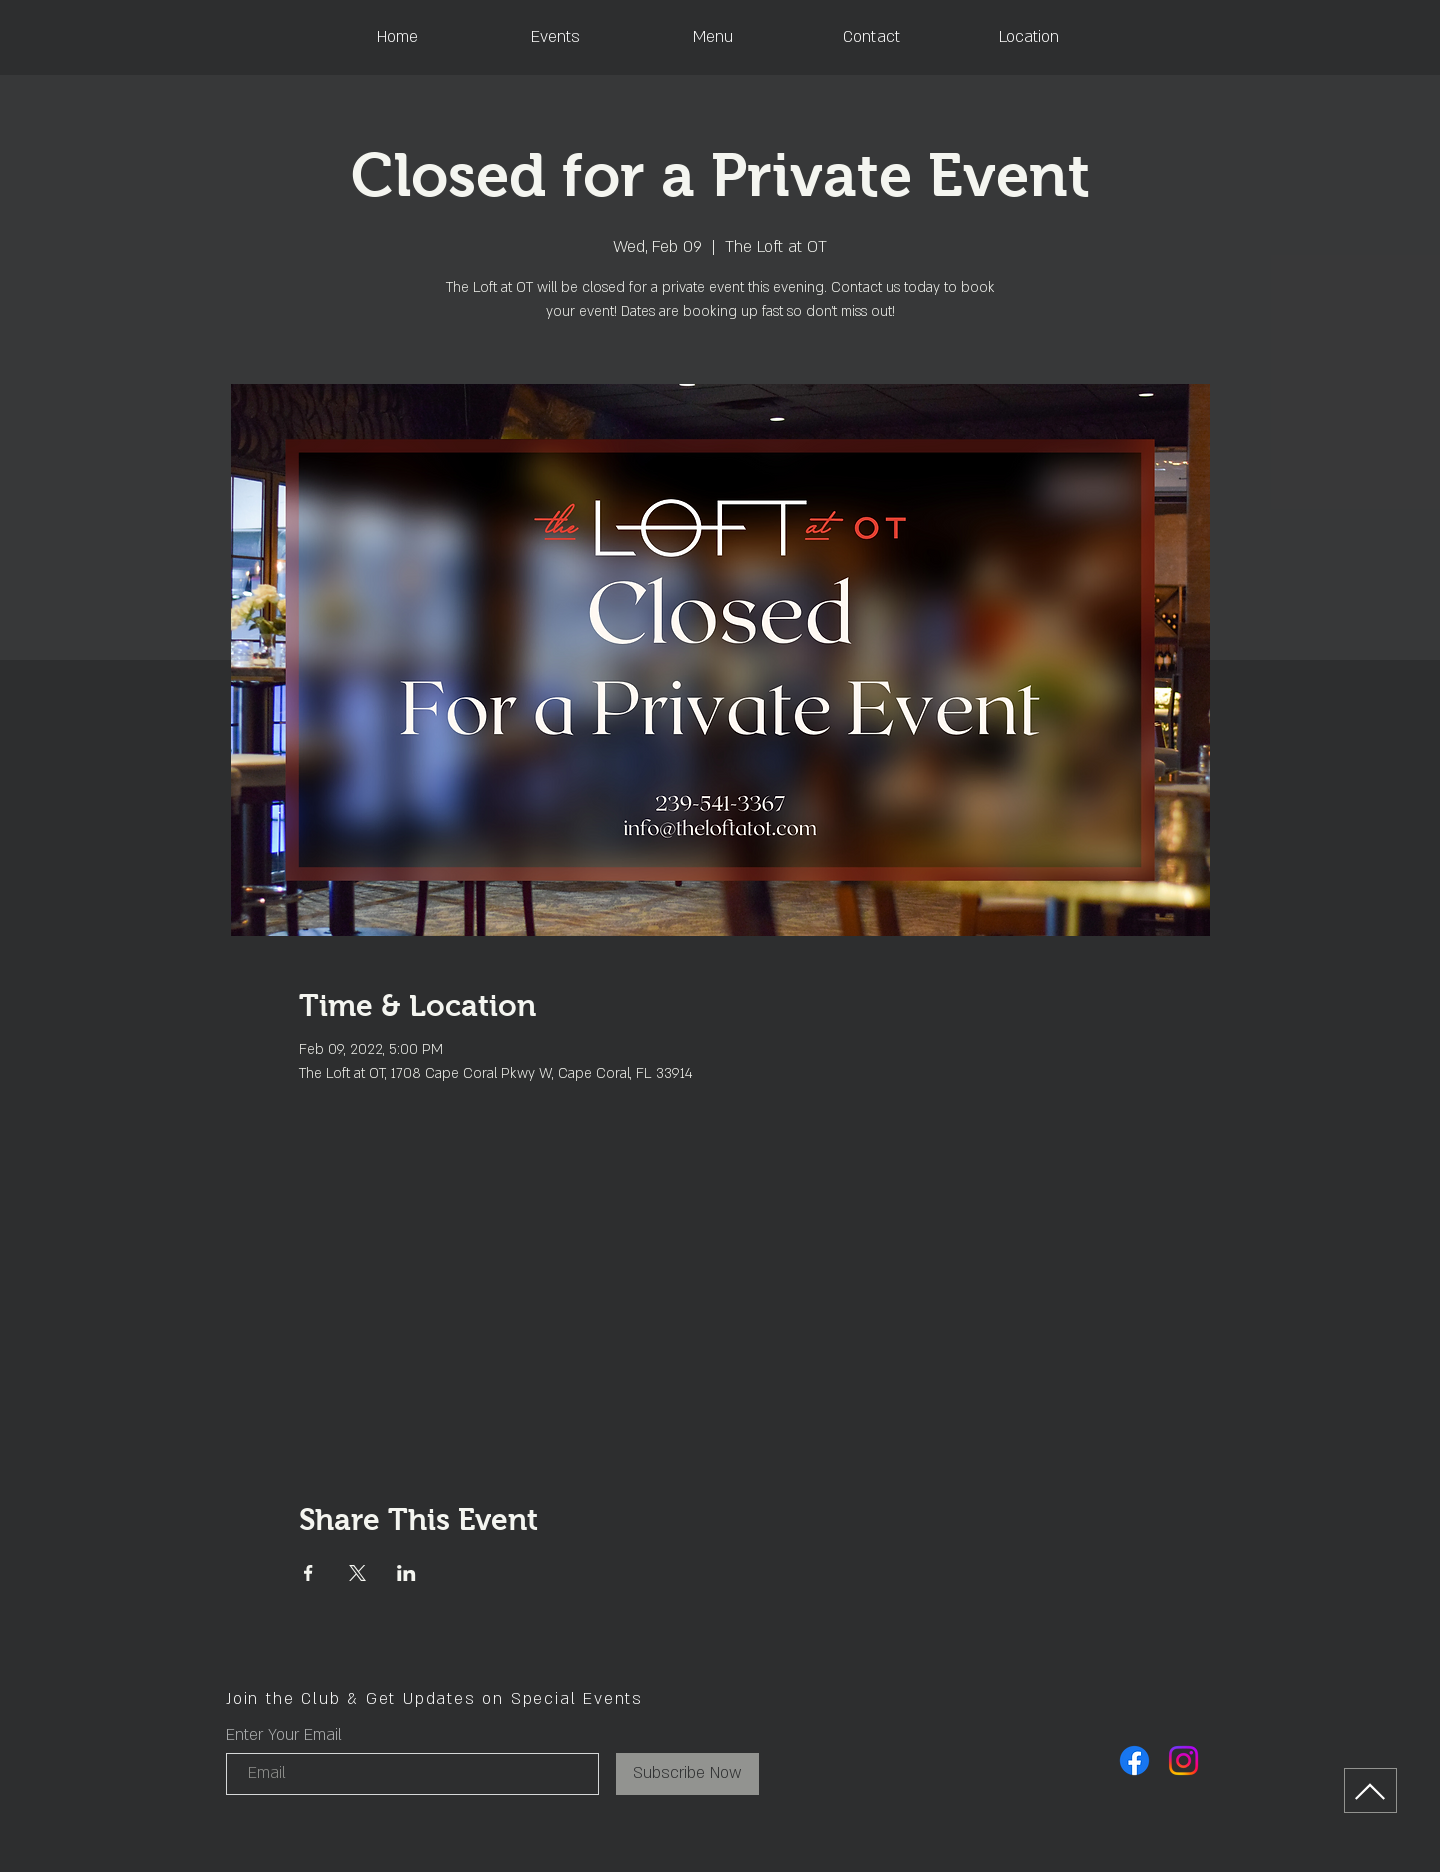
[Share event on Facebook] (308, 1573)
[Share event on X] (357, 1573)
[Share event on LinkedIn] (406, 1573)
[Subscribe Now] (687, 1774)
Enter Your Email (284, 1735)
